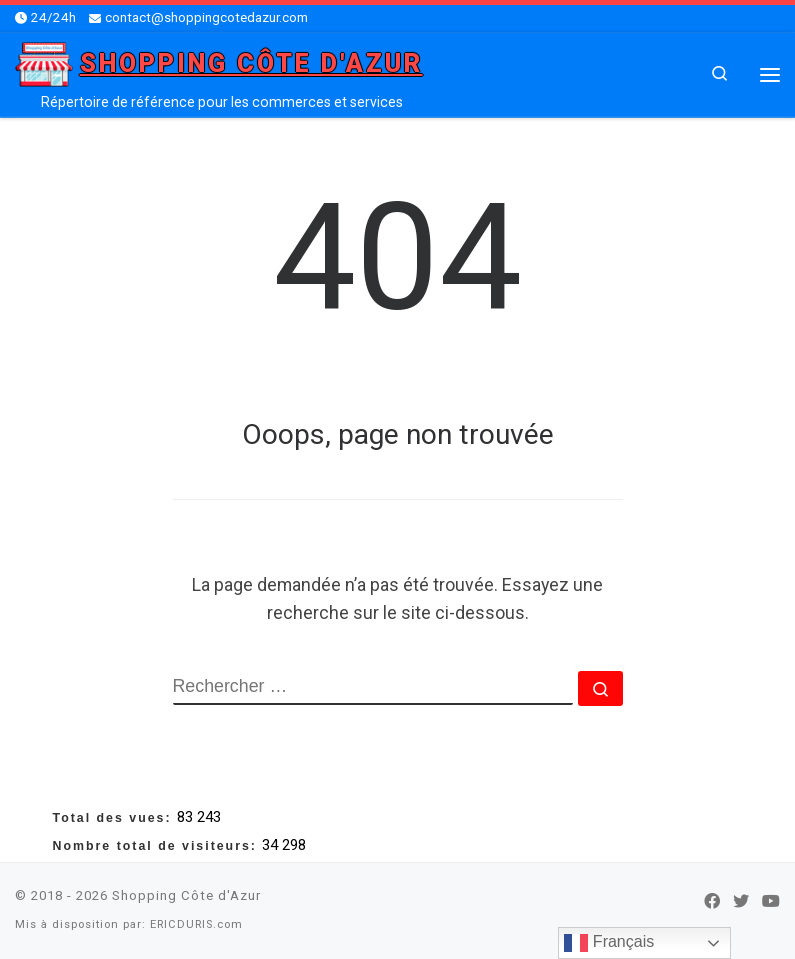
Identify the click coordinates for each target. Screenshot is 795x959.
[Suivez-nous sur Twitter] (741, 902)
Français (609, 943)
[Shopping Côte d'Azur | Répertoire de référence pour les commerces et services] (44, 62)
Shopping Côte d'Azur (186, 895)
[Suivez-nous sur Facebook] (712, 902)
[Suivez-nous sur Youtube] (771, 902)
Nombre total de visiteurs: (158, 846)
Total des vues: (115, 818)
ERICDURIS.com (196, 924)
